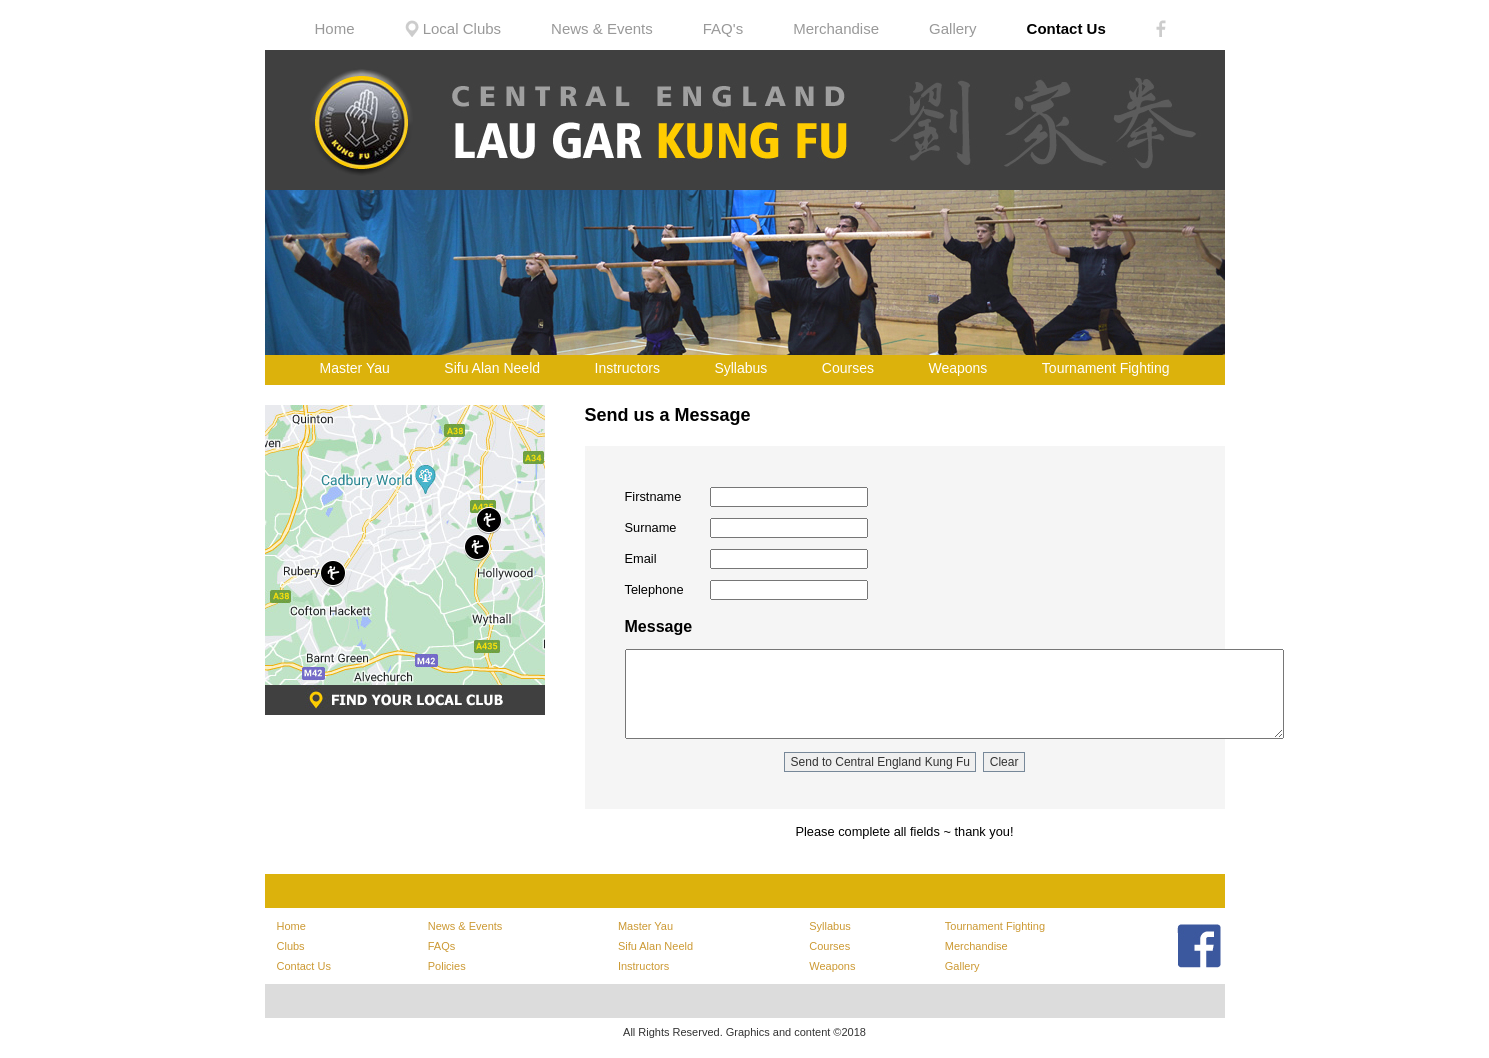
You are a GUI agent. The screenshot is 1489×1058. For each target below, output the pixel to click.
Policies (447, 966)
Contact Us (1066, 28)
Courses (848, 368)
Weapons (957, 368)
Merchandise (836, 28)
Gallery (953, 28)
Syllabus (740, 368)
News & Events (602, 28)
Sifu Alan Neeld (492, 368)
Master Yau (355, 368)
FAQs (442, 946)
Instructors (627, 368)
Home (335, 28)
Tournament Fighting (1106, 368)
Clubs (291, 946)
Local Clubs (453, 28)
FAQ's (723, 28)
